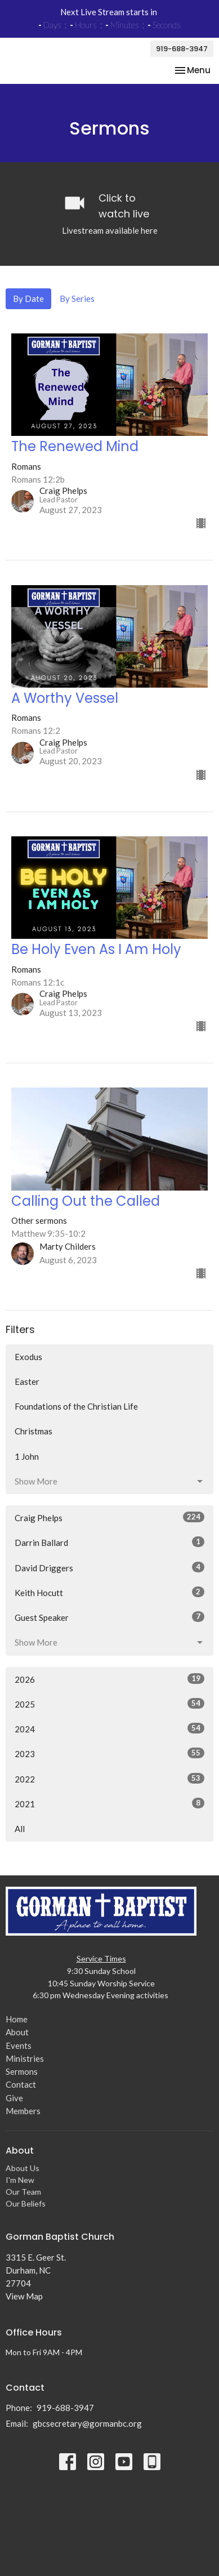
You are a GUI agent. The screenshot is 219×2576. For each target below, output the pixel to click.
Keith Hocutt (109, 1599)
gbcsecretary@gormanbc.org (87, 2430)
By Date (28, 305)
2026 (109, 1685)
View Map (24, 2303)
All (20, 1835)
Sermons (22, 2078)
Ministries (25, 2065)
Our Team (23, 2198)
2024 (109, 1735)
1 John (27, 1463)
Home (17, 2026)
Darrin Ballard (109, 1548)
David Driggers (109, 1573)
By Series (77, 305)
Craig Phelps (109, 1524)
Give (14, 2104)
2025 (109, 1710)
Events (19, 2052)
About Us (22, 2175)
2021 (109, 1810)
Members (23, 2118)
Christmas (33, 1438)
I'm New (20, 2186)
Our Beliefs (26, 2210)
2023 (109, 1760)
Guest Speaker (109, 1623)
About (17, 2039)
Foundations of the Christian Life (76, 1413)
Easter (27, 1388)
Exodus (28, 1363)
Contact (21, 2091)
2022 (109, 1784)
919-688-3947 (182, 48)
